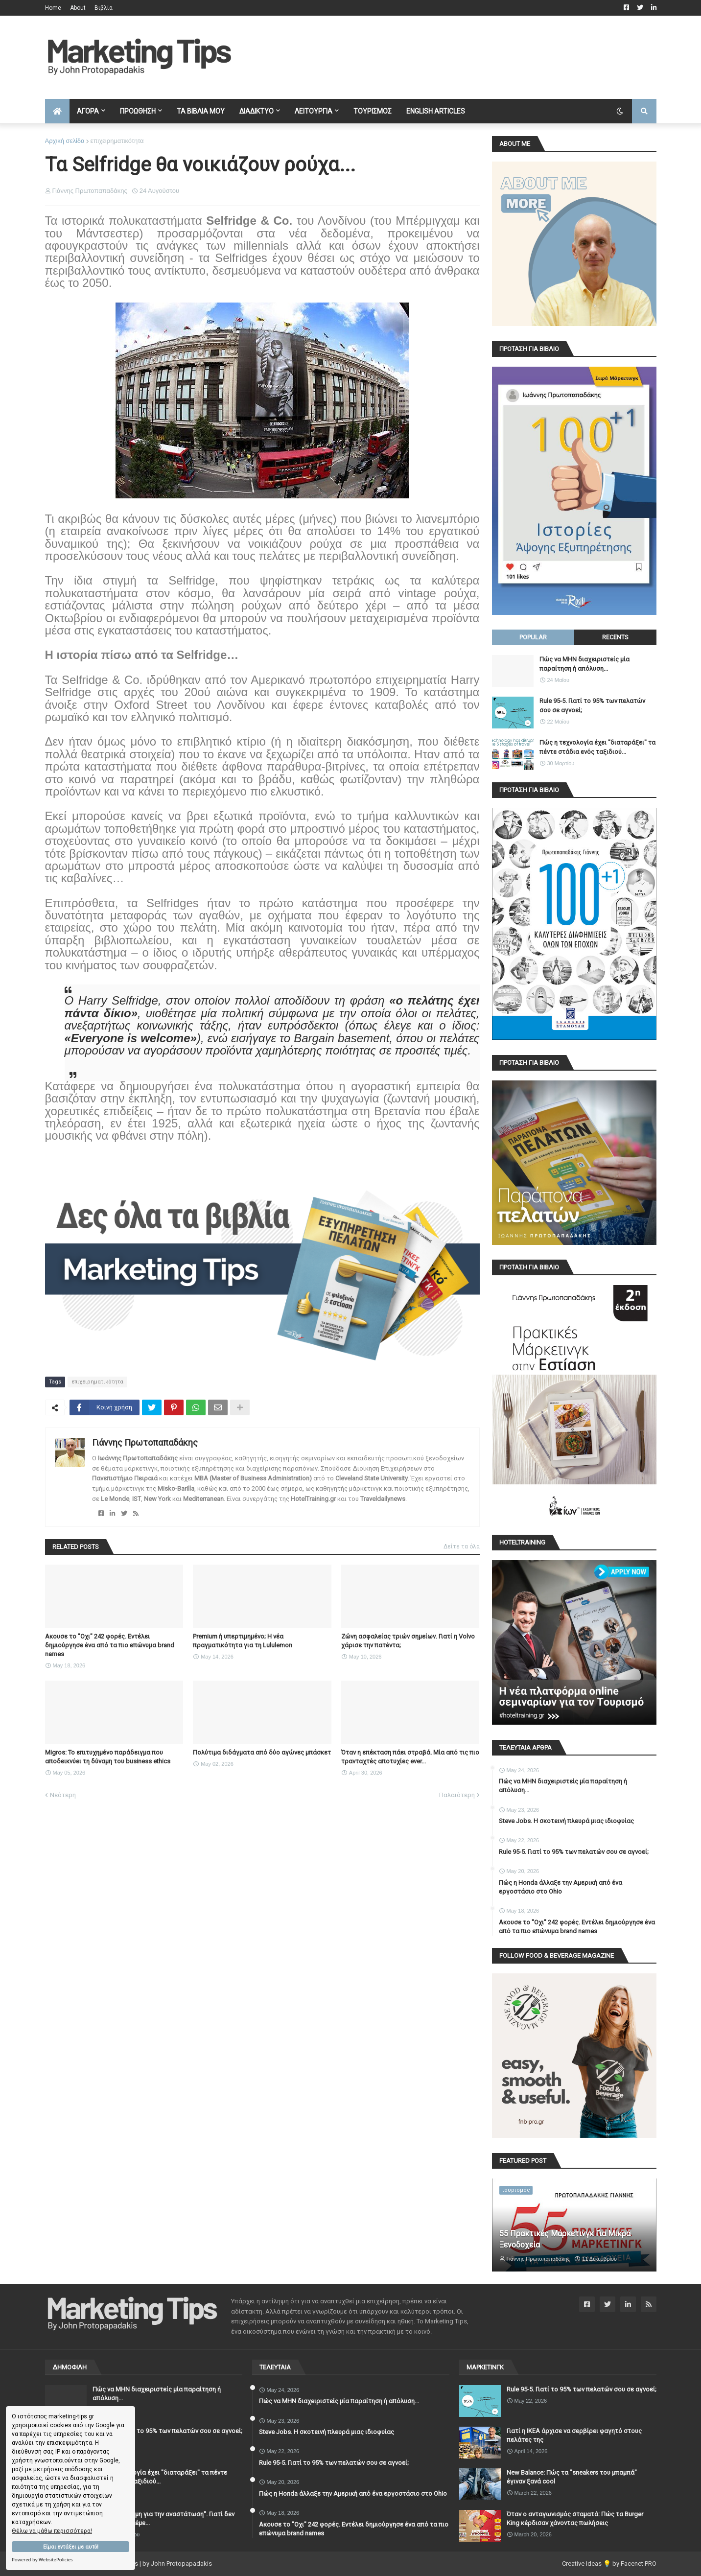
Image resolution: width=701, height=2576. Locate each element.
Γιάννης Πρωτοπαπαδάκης (145, 1442)
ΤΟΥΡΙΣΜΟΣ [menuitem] (372, 111)
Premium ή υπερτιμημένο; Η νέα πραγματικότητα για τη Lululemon (242, 1641)
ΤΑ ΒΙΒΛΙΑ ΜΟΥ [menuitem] (201, 111)
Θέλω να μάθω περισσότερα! (52, 2531)
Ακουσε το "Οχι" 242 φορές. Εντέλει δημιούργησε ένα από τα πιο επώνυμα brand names (109, 1645)
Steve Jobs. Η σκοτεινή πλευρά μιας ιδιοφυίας (566, 1821)
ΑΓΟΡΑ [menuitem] (88, 111)
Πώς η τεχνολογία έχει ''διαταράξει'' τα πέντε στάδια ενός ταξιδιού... (597, 747)
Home (53, 7)
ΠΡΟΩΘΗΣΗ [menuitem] (138, 111)
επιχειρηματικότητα (117, 140)
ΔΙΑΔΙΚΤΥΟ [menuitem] (256, 111)
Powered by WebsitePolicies (42, 2559)
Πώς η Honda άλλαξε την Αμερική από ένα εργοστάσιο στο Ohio (560, 1887)
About (78, 7)
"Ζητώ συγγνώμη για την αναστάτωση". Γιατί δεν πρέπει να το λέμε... (163, 2518)
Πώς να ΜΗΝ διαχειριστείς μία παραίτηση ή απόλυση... (584, 664)
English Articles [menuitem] (435, 111)
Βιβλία (103, 7)
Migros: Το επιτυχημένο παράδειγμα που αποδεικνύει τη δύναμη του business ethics (107, 1757)
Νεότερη (63, 1795)
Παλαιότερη (457, 1795)
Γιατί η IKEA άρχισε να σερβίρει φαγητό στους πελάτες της (574, 2435)
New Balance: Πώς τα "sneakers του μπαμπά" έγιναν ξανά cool (572, 2477)
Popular (533, 637)
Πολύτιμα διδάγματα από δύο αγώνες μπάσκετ (262, 1752)
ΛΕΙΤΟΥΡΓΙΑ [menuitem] (313, 111)
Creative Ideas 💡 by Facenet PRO (609, 2563)
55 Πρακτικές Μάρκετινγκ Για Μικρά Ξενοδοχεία (565, 2239)
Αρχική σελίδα (65, 140)
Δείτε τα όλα (462, 1546)
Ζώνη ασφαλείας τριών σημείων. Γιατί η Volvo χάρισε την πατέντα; (408, 1641)
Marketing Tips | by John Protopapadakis (154, 2563)
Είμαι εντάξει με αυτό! (70, 2547)
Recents (615, 637)
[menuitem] (57, 111)
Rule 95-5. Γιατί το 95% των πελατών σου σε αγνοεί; (592, 705)
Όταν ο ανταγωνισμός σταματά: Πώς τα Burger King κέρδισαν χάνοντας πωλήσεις (575, 2518)
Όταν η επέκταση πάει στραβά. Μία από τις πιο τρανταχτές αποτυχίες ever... (410, 1757)
